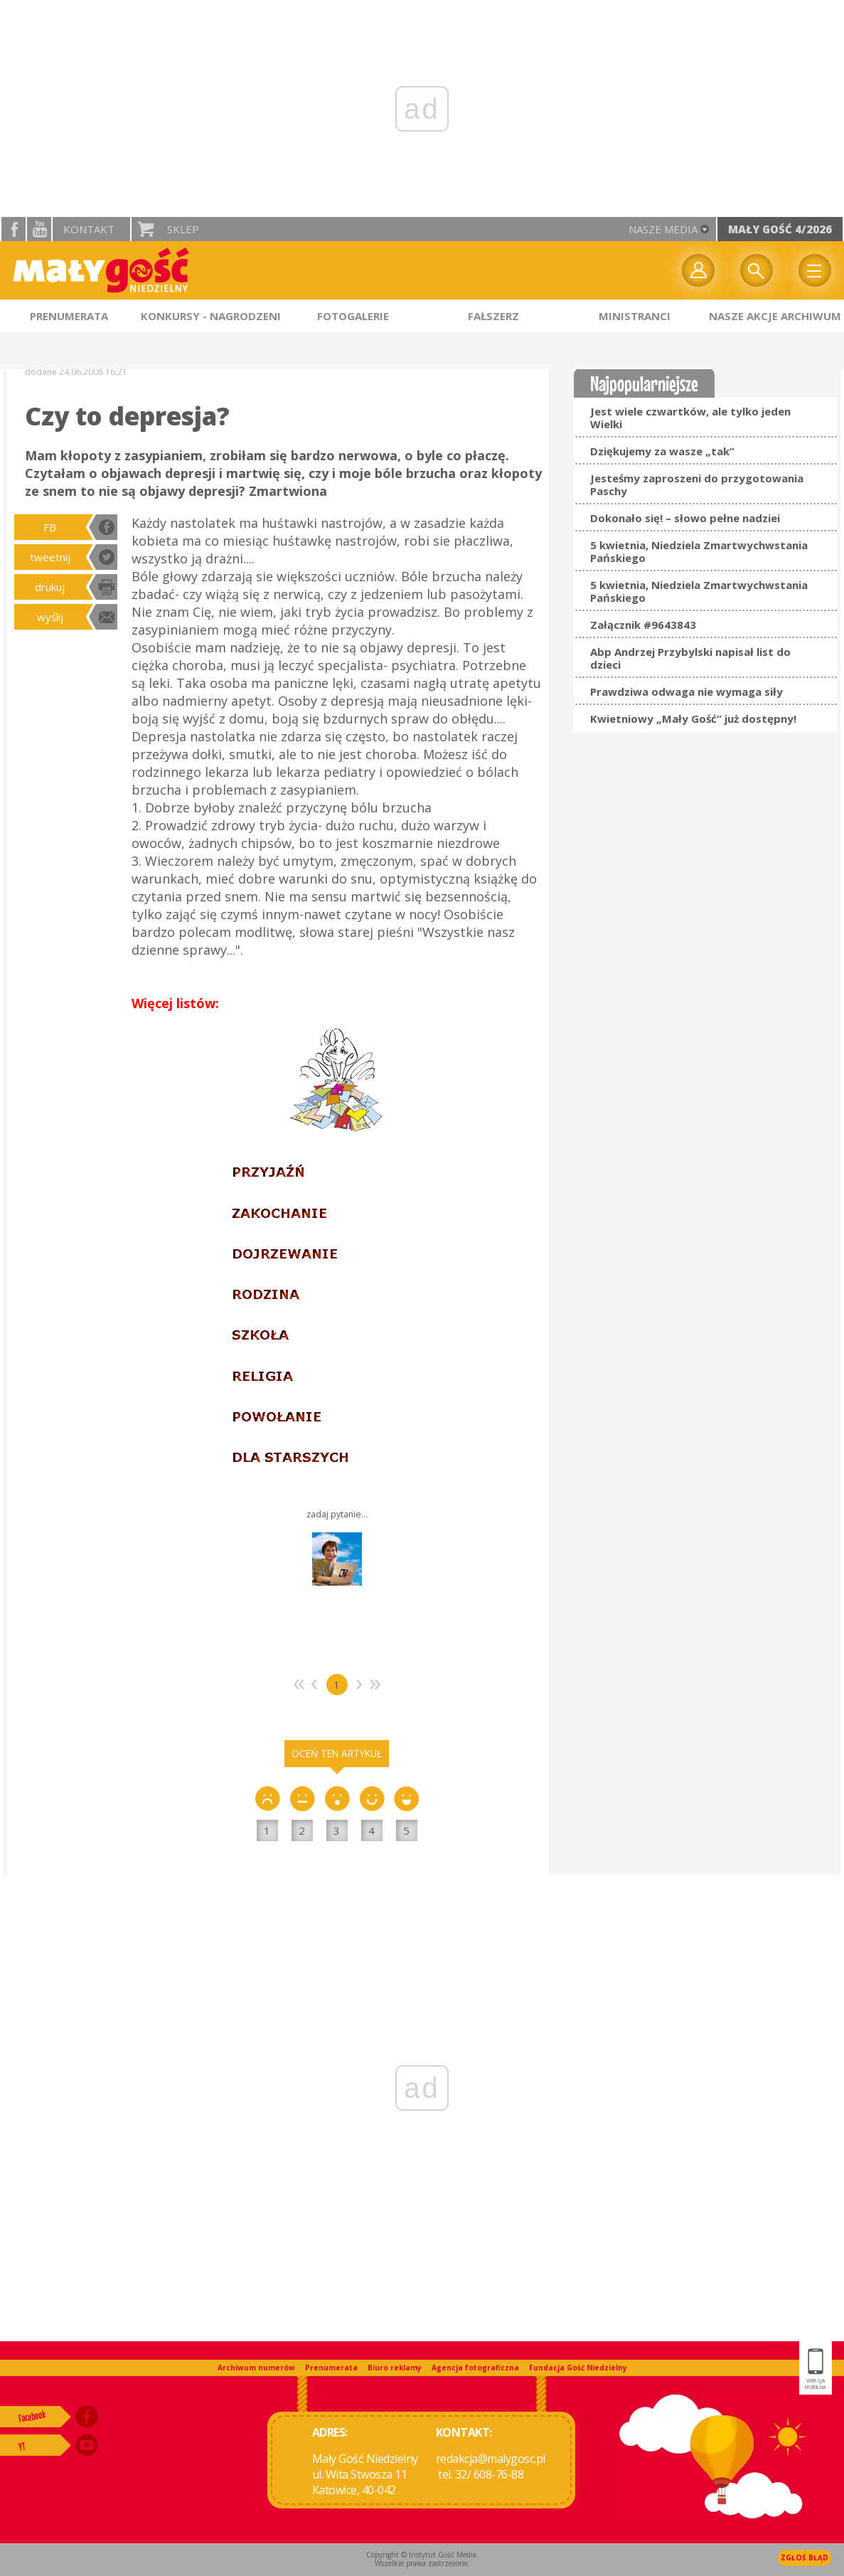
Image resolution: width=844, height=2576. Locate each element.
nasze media (663, 229)
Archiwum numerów (256, 2368)
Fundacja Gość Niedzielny (578, 2368)
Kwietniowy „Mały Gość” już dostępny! (693, 718)
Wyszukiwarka (756, 270)
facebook (13, 229)
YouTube (39, 229)
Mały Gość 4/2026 (780, 229)
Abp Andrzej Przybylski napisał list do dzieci (690, 658)
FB (49, 527)
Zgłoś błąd (804, 2557)
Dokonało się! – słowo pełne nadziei (685, 518)
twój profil (698, 270)
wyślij (50, 617)
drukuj (50, 587)
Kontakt (88, 229)
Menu (814, 270)
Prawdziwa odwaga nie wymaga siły (686, 691)
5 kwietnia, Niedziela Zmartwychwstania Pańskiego (699, 551)
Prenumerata (331, 2368)
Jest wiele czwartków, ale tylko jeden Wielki (690, 417)
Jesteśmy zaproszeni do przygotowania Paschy (696, 484)
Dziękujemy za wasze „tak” (662, 451)
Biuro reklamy (395, 2368)
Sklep (183, 229)
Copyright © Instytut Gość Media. (422, 2555)
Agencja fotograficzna (475, 2368)
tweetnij (50, 557)
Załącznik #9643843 (643, 624)
